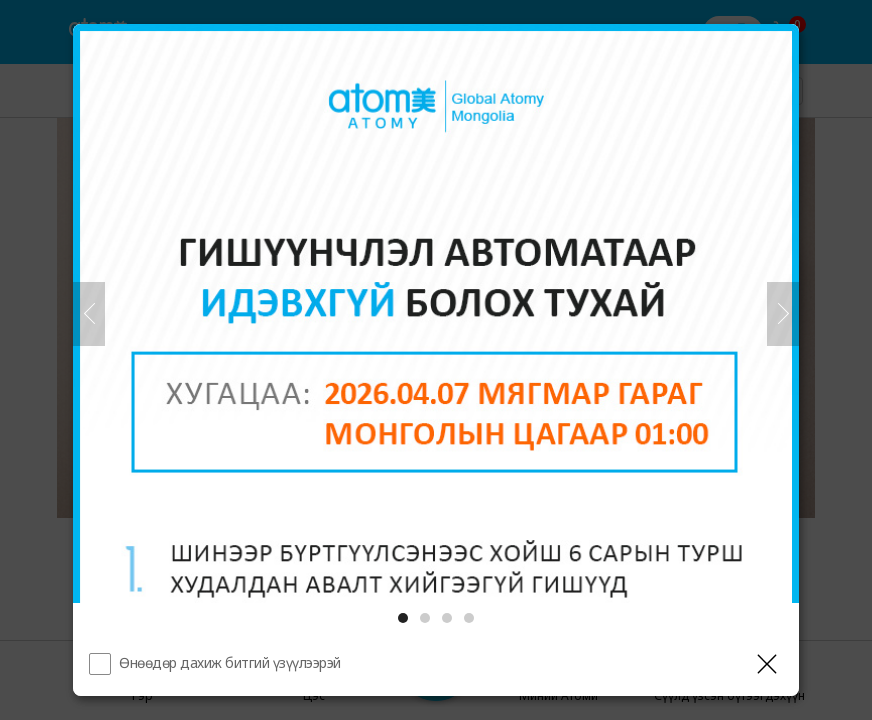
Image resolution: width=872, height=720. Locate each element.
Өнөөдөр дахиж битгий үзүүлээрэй (230, 662)
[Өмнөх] (89, 314)
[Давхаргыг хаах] (767, 664)
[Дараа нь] (783, 314)
